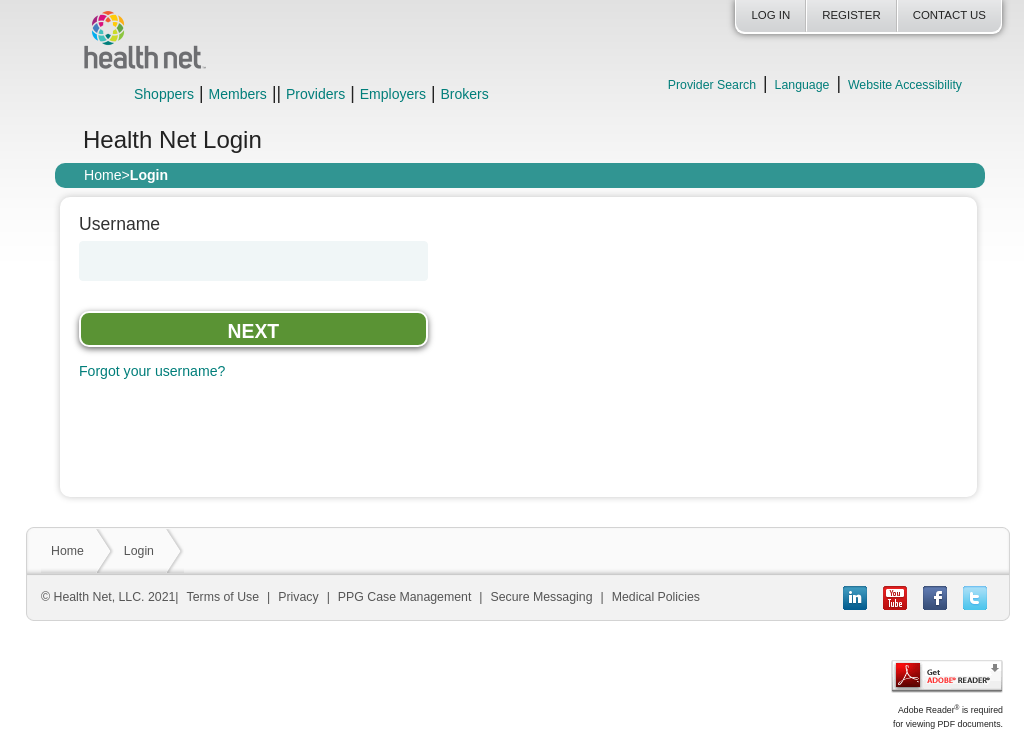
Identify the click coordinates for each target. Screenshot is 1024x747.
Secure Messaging (542, 597)
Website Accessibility (905, 85)
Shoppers (164, 94)
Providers (315, 94)
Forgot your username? (152, 371)
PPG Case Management (404, 597)
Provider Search (712, 85)
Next (254, 331)
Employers (393, 94)
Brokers (464, 94)
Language (802, 85)
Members (238, 94)
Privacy (298, 597)
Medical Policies (656, 597)
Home (103, 175)
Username (119, 225)
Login (139, 551)
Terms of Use (223, 597)
